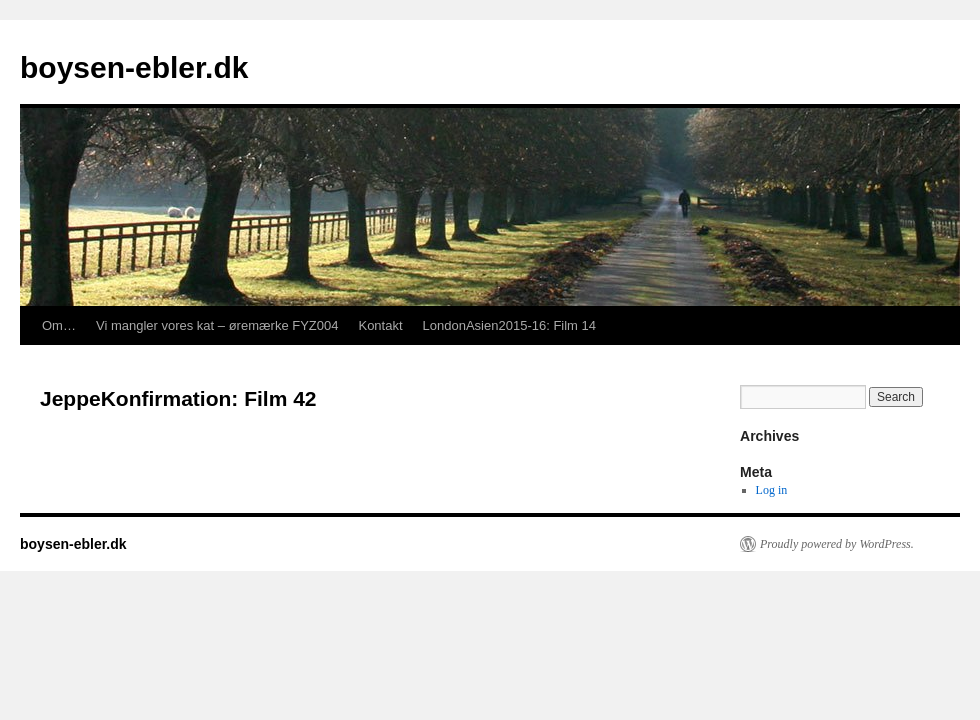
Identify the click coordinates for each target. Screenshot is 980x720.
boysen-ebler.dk (134, 67)
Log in (772, 490)
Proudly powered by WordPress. (837, 544)
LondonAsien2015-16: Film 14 (509, 325)
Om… (59, 325)
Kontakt (380, 325)
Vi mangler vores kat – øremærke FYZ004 (217, 325)
